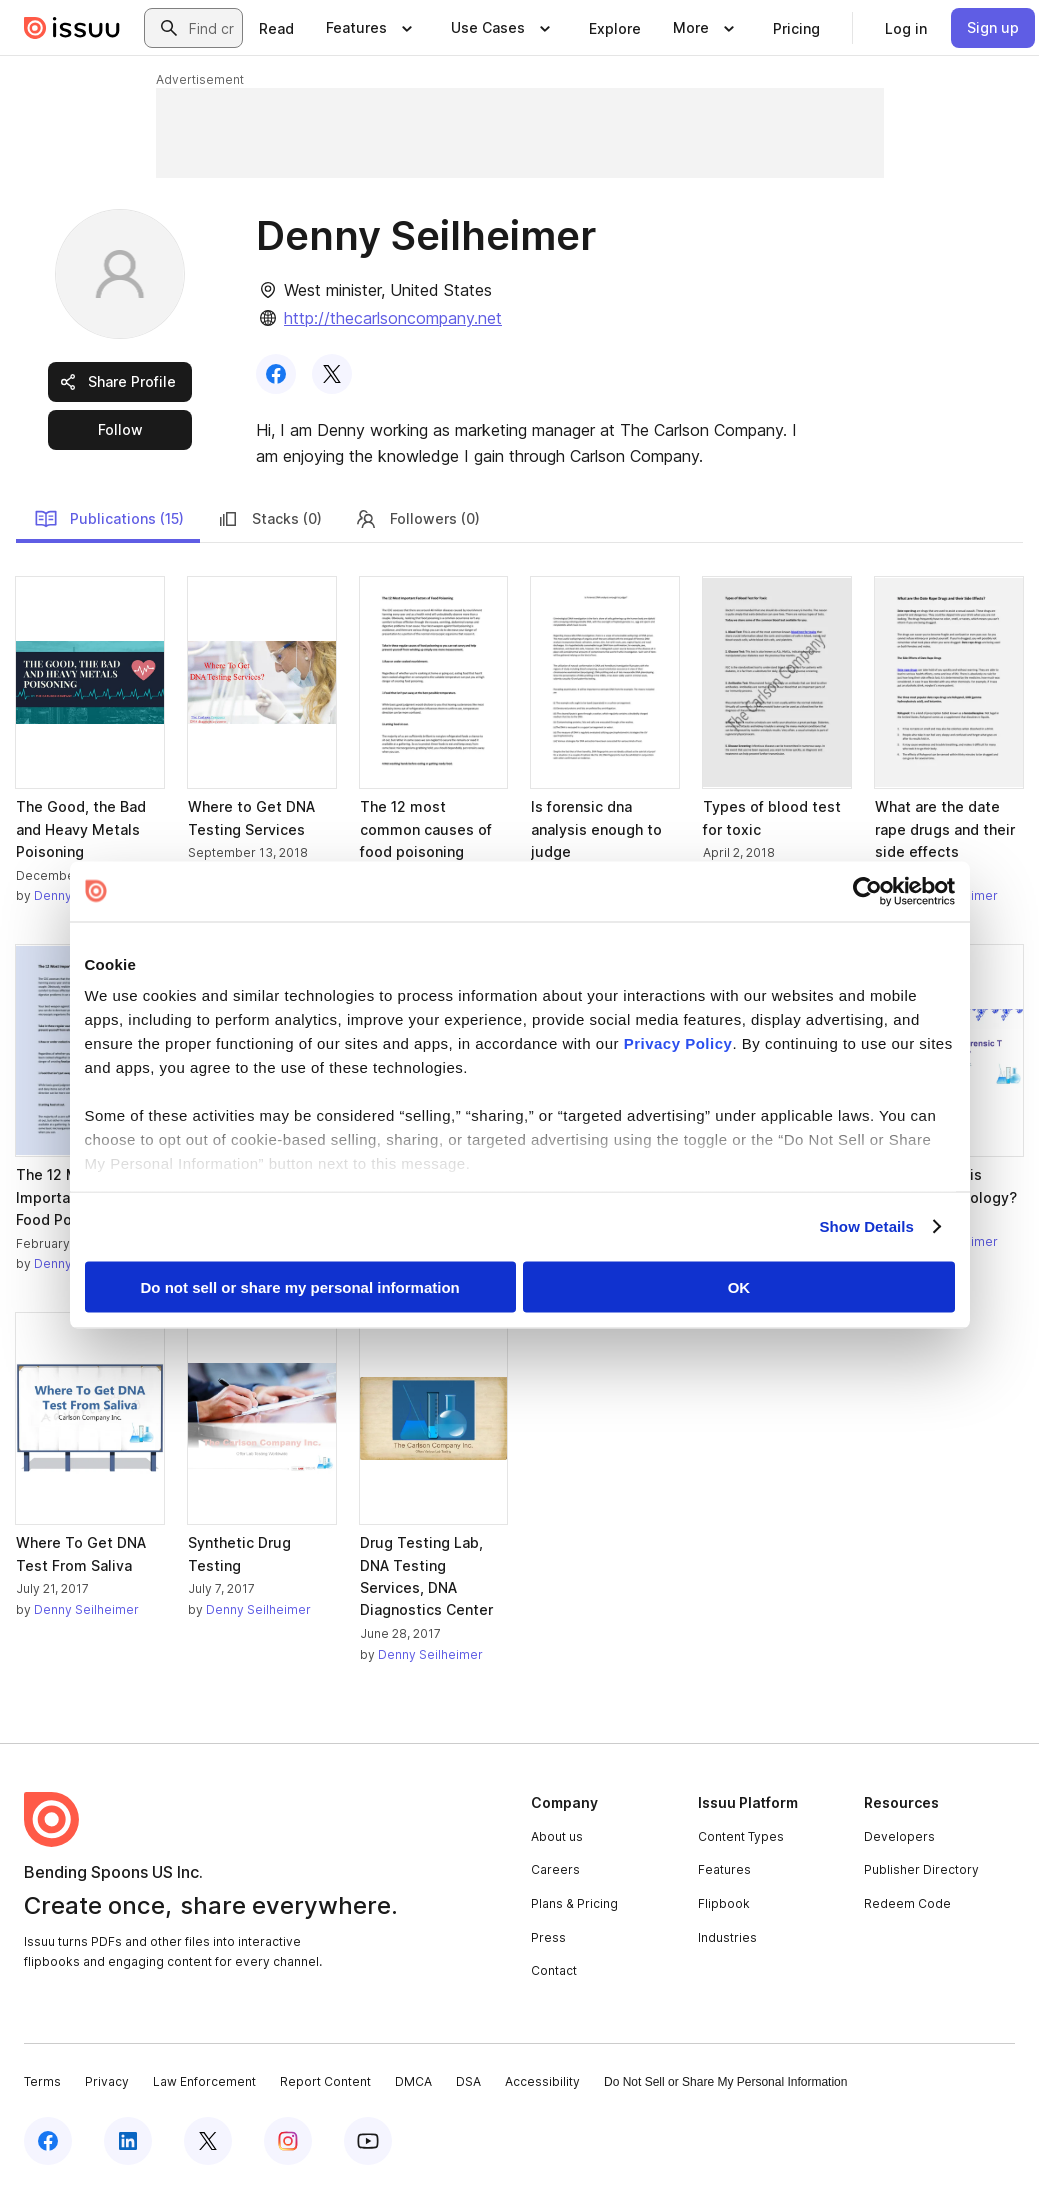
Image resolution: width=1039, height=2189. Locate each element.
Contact (554, 1970)
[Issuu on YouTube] (368, 2141)
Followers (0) (417, 519)
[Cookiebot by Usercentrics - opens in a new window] (867, 891)
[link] (276, 28)
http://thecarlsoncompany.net (393, 318)
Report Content (325, 2081)
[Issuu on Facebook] (48, 2141)
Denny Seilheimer (86, 1609)
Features (724, 1869)
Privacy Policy (678, 1043)
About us (557, 1836)
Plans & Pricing (574, 1903)
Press (548, 1937)
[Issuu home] (72, 28)
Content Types (741, 1836)
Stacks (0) (269, 519)
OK (739, 1286)
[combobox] (211, 28)
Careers (555, 1869)
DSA (468, 2081)
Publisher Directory (921, 1869)
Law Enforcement (204, 2081)
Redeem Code (907, 1903)
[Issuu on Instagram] (288, 2141)
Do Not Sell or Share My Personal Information (725, 2082)
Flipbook (724, 1903)
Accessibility (542, 2081)
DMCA (413, 2081)
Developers (899, 1836)
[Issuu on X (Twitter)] (208, 2141)
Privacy (107, 2081)
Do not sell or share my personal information (300, 1286)
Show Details (867, 1226)
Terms (42, 2081)
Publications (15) (109, 519)
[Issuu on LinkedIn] (128, 2141)
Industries (727, 1937)
